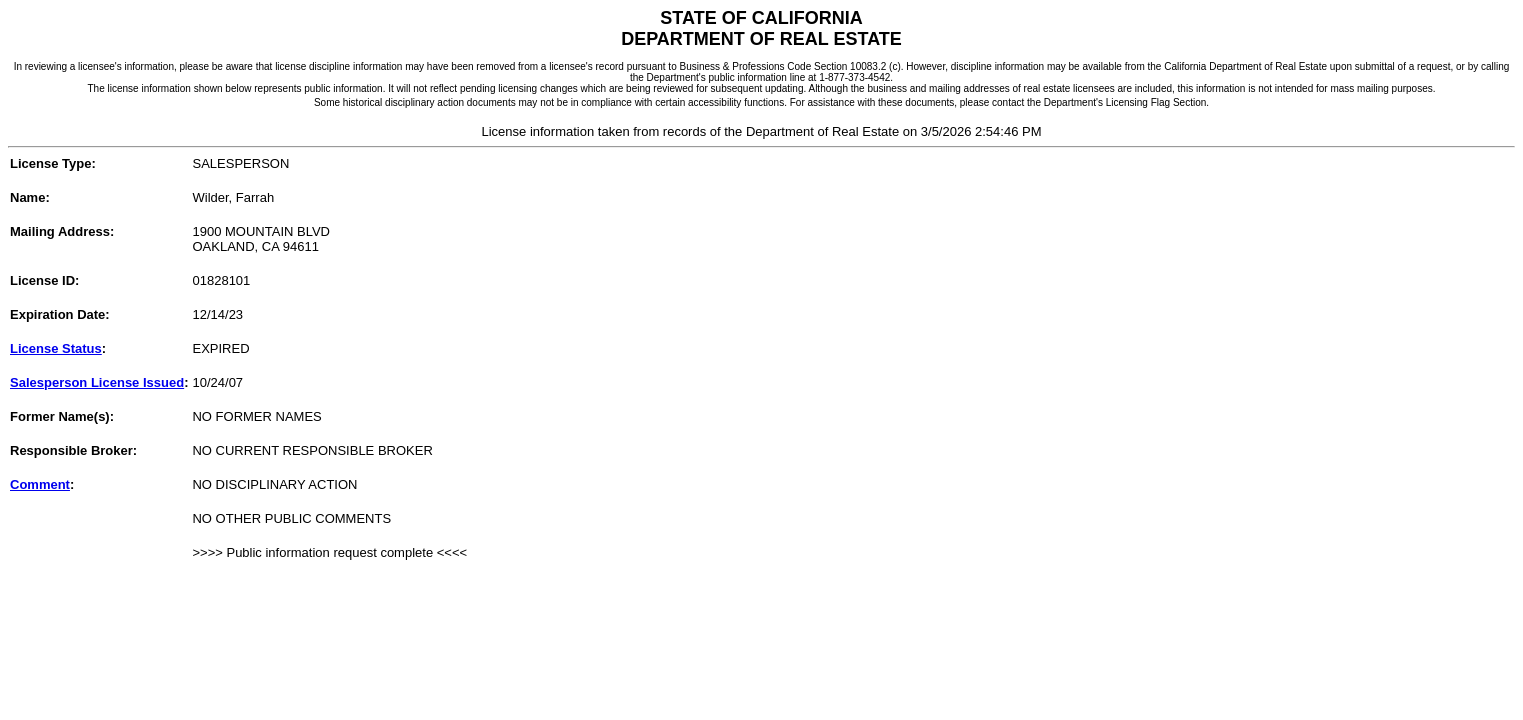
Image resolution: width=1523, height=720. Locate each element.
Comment (40, 484)
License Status (56, 348)
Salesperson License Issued (97, 382)
